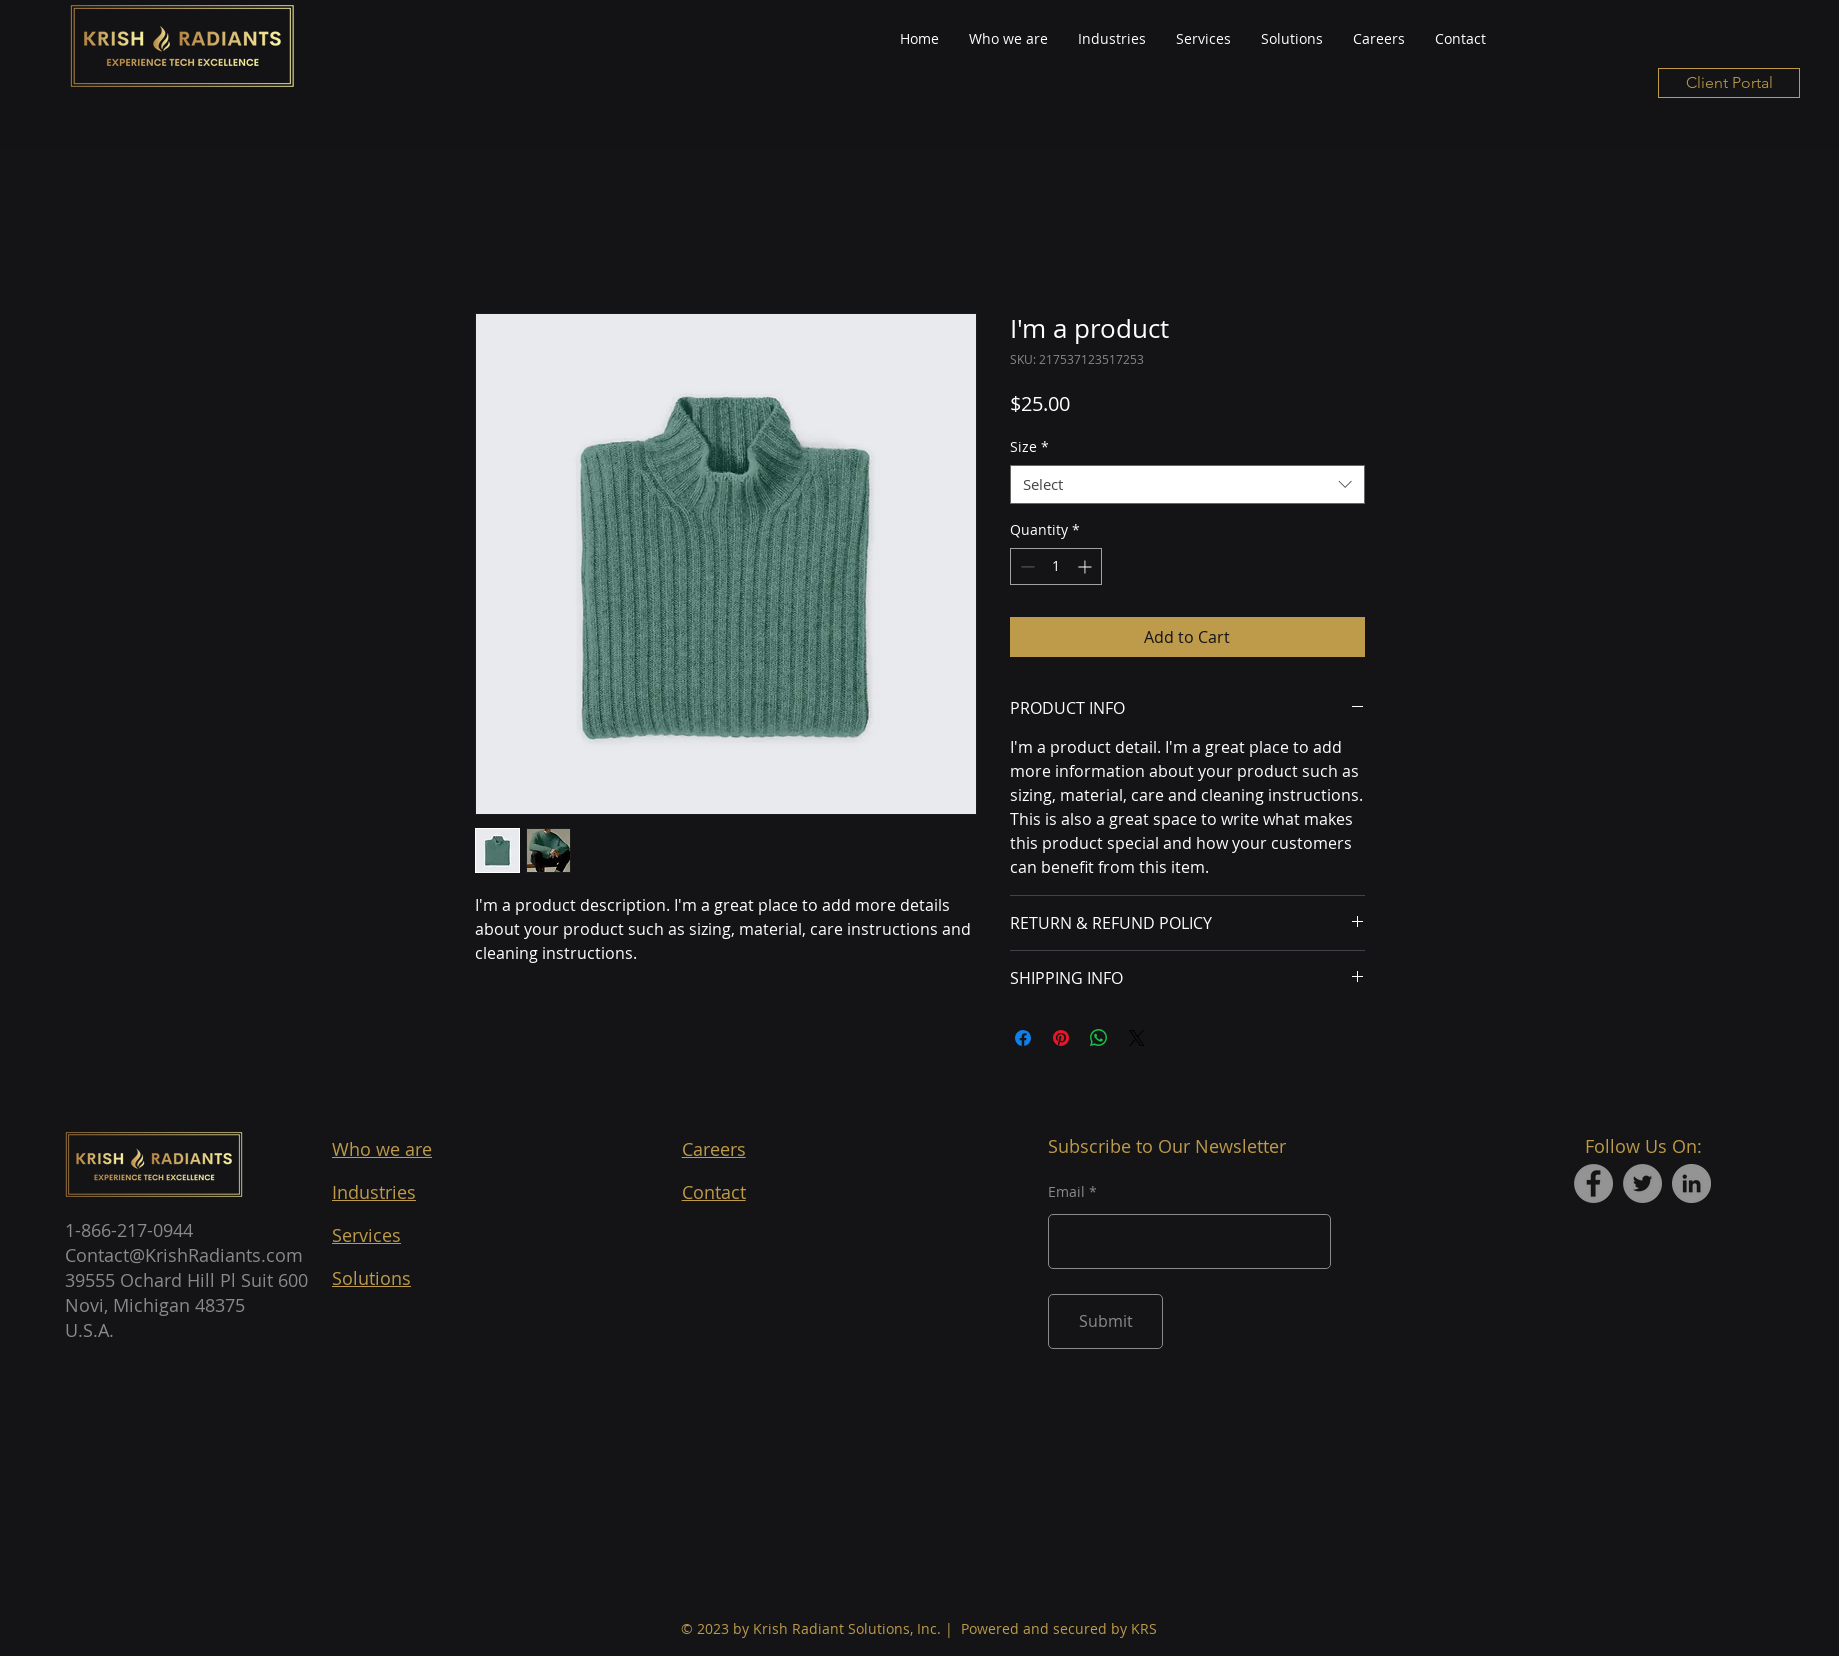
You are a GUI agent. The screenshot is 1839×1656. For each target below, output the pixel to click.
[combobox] (1187, 484)
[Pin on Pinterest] (1061, 1038)
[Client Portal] (1729, 83)
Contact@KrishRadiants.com (184, 1255)
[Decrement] (1025, 566)
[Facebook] (1593, 1183)
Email (1066, 1192)
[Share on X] (1137, 1038)
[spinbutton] (1056, 566)
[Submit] (1105, 1321)
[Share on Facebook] (1023, 1038)
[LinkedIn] (1691, 1183)
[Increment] (1086, 566)
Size (1029, 446)
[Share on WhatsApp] (1099, 1038)
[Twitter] (1642, 1183)
